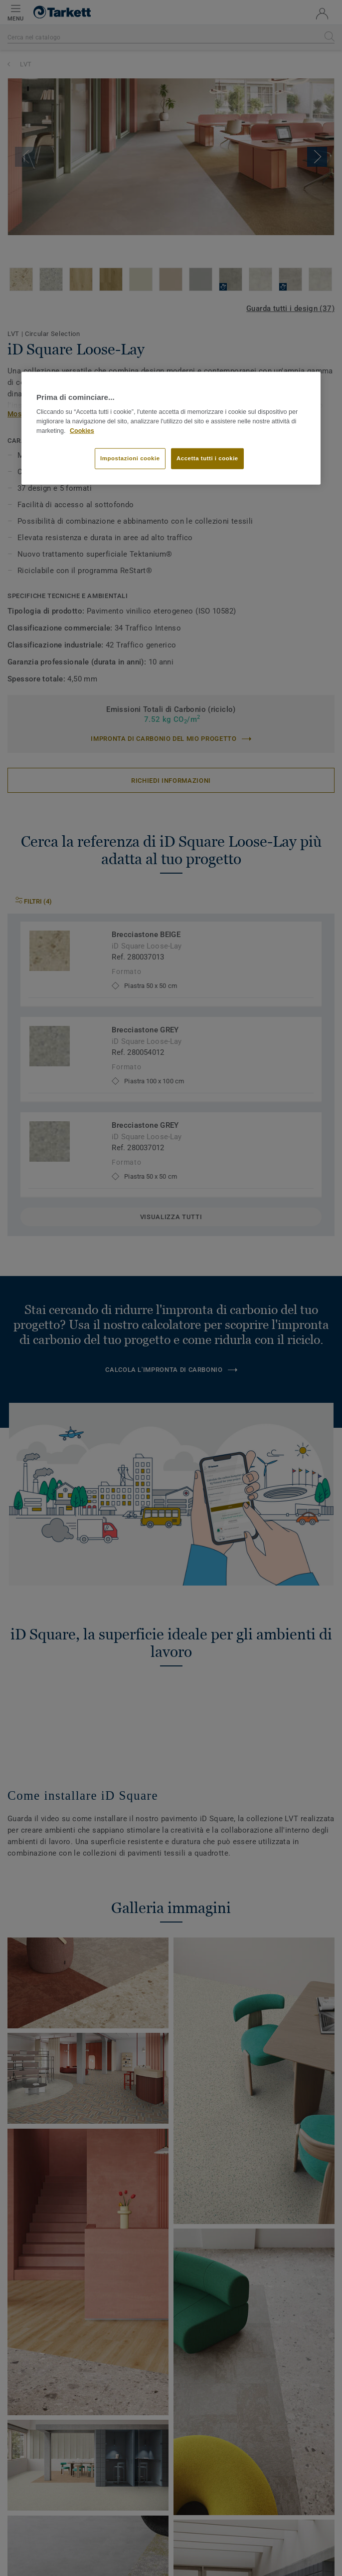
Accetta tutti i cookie (207, 458)
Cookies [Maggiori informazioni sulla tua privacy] (82, 430)
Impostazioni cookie (130, 458)
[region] (171, 428)
